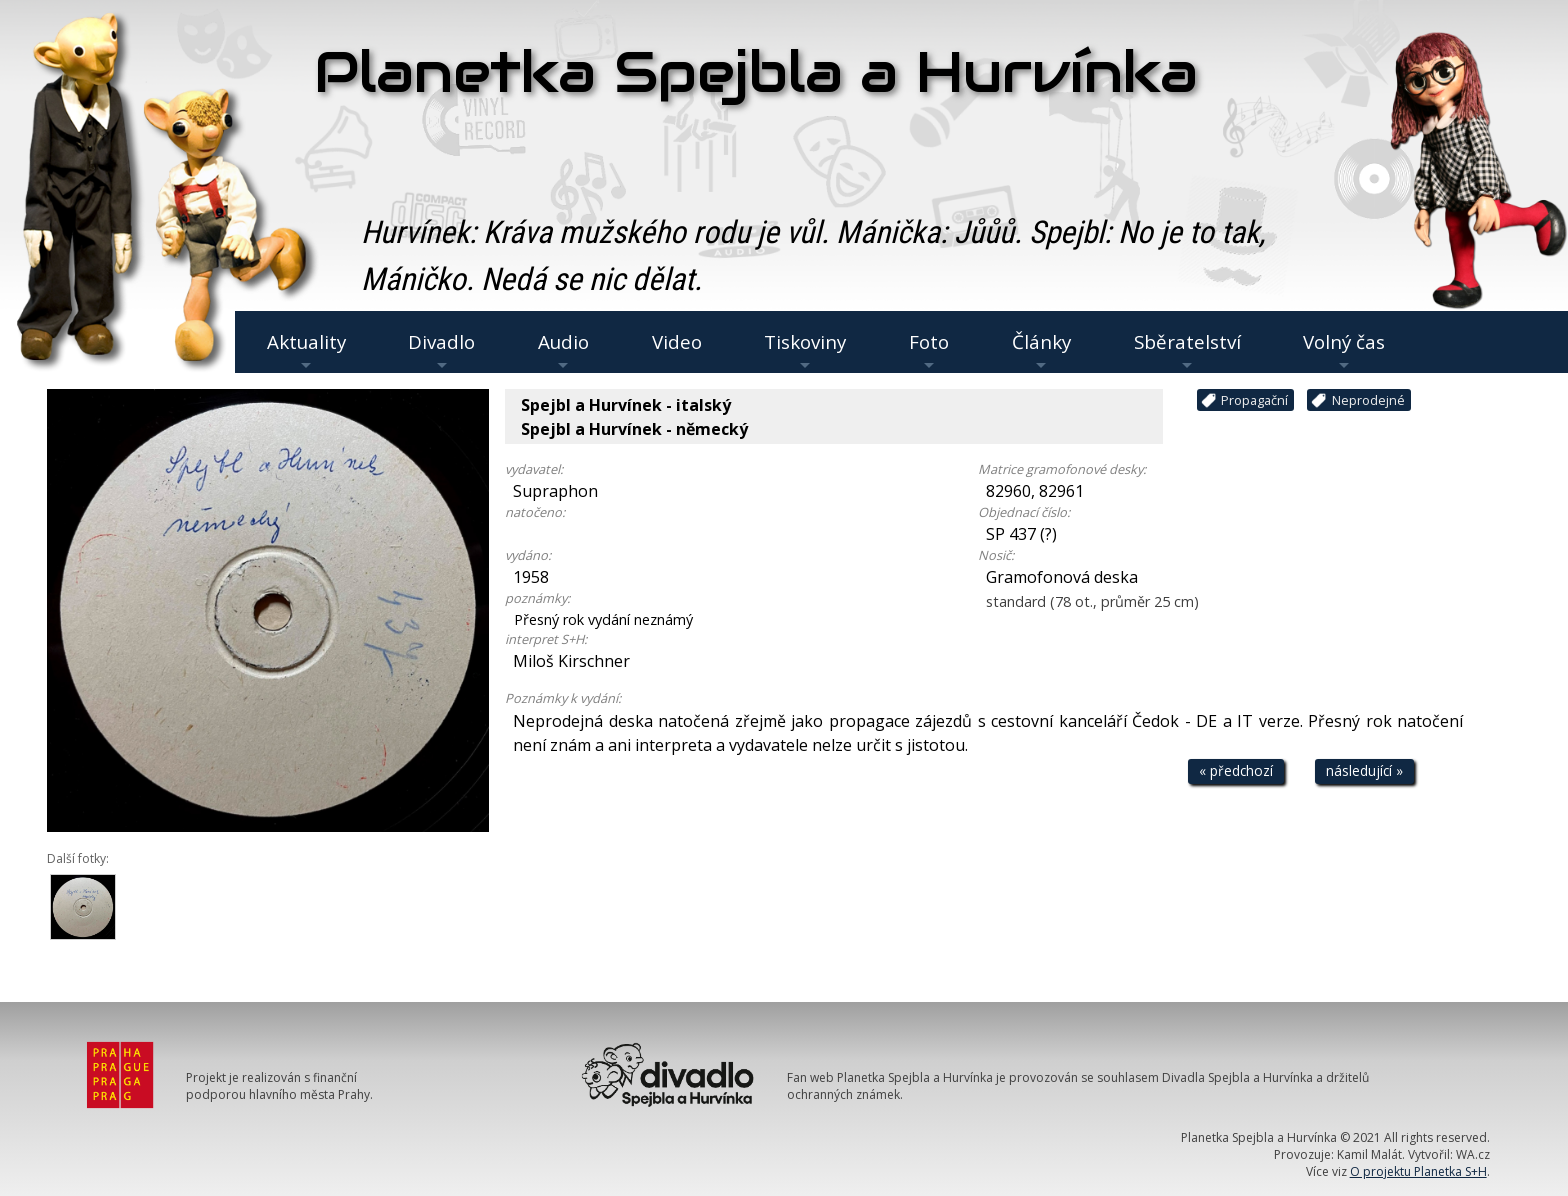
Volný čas (1344, 351)
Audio (563, 351)
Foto (929, 351)
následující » (1364, 770)
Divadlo (441, 351)
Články (1041, 351)
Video (677, 342)
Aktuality (306, 351)
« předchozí (1236, 770)
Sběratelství (1187, 351)
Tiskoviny (805, 351)
